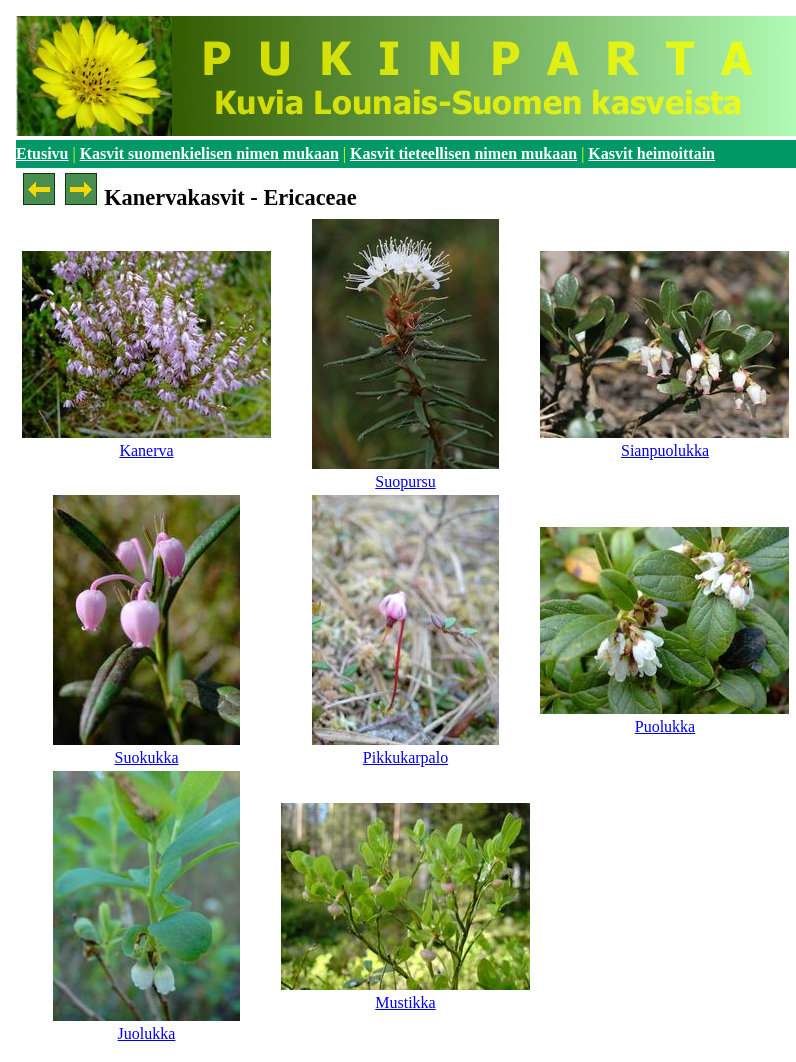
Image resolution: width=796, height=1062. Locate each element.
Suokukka (146, 757)
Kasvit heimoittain (651, 153)
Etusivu (42, 153)
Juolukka (147, 1033)
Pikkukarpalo (405, 757)
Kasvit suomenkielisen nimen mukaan (209, 153)
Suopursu (405, 481)
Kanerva (146, 450)
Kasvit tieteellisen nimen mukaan (463, 153)
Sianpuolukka (665, 450)
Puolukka (665, 726)
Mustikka (405, 1002)
